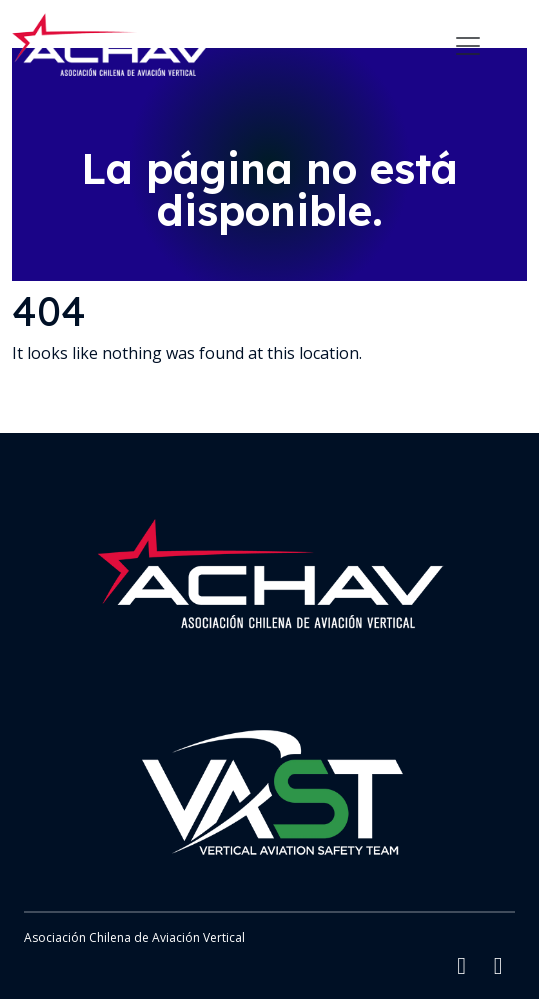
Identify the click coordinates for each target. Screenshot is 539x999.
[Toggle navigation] (468, 46)
